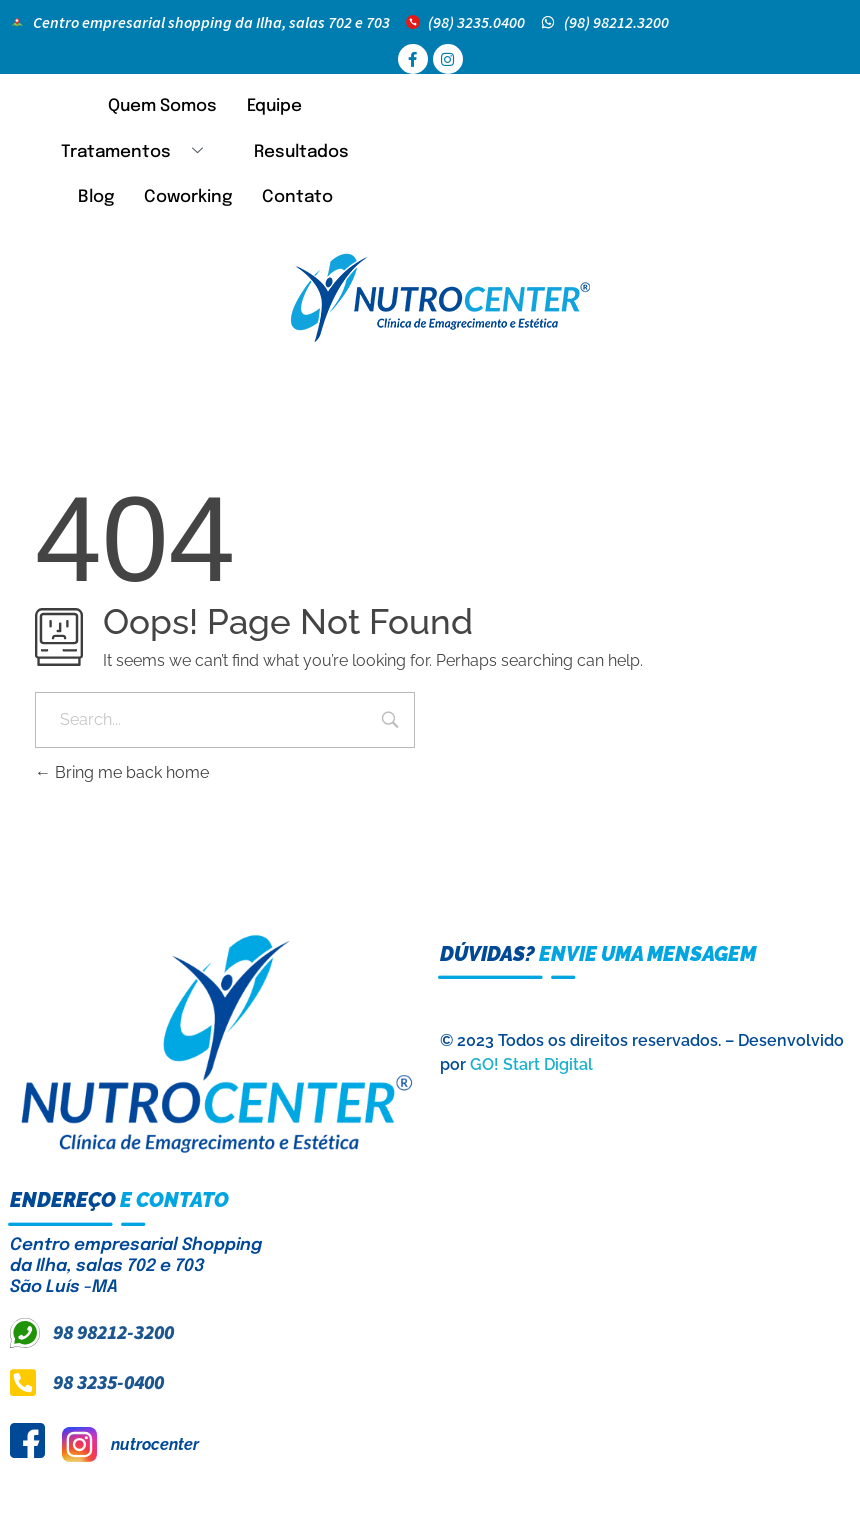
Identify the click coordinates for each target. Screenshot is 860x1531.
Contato (297, 197)
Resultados (301, 152)
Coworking (188, 197)
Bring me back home (122, 772)
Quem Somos (162, 106)
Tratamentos (139, 152)
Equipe (274, 106)
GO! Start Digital (531, 1064)
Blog (96, 197)
